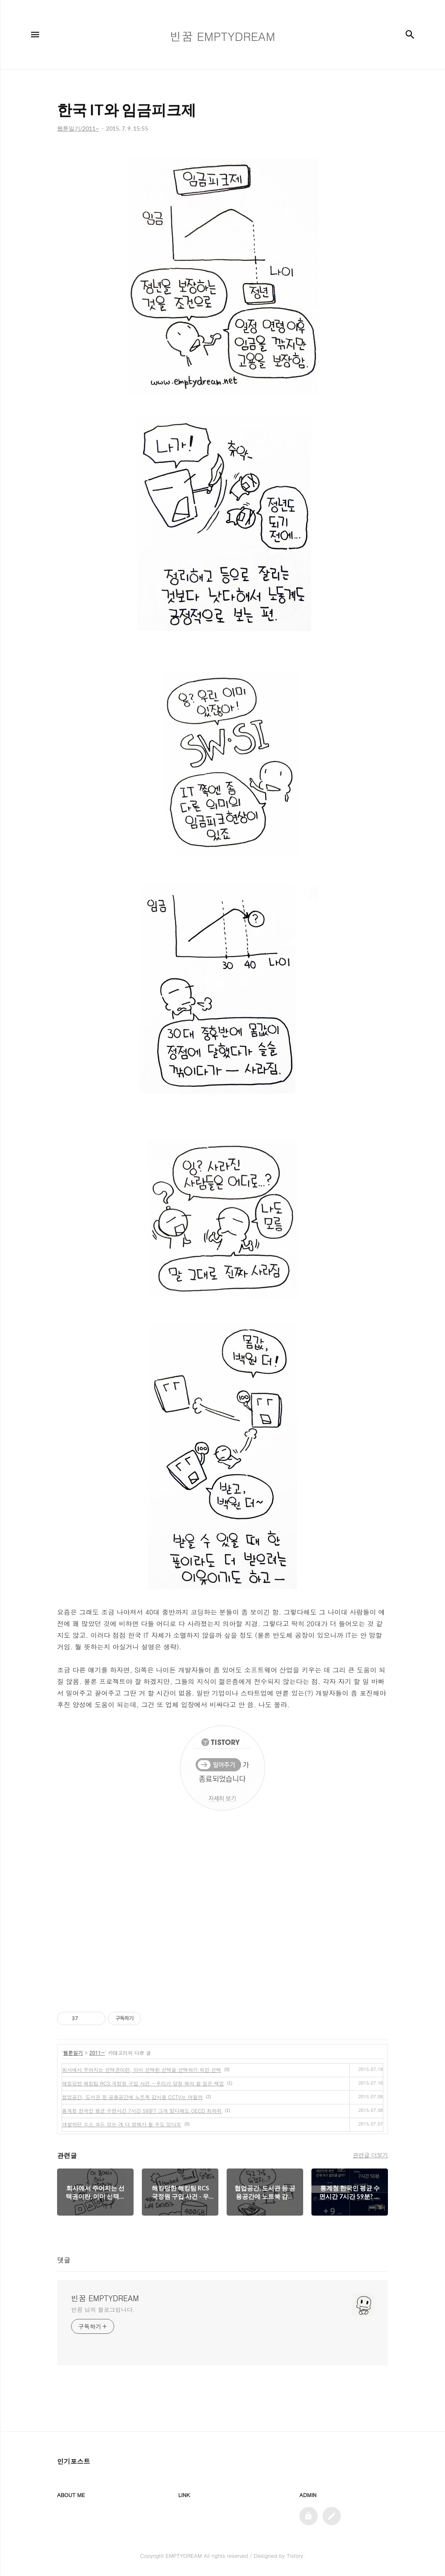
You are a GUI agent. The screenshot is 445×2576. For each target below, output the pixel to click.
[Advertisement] (222, 1919)
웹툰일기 (73, 2052)
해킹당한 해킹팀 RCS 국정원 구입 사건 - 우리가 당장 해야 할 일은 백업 (143, 2083)
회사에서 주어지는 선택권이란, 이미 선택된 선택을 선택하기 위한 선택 (141, 2069)
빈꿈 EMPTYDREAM (105, 2298)
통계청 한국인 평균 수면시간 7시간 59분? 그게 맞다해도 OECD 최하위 (142, 2110)
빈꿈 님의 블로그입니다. (102, 2309)
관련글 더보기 (370, 2155)
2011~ (97, 2052)
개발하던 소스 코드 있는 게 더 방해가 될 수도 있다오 (121, 2124)
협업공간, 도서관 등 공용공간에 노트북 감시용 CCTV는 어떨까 (132, 2096)
